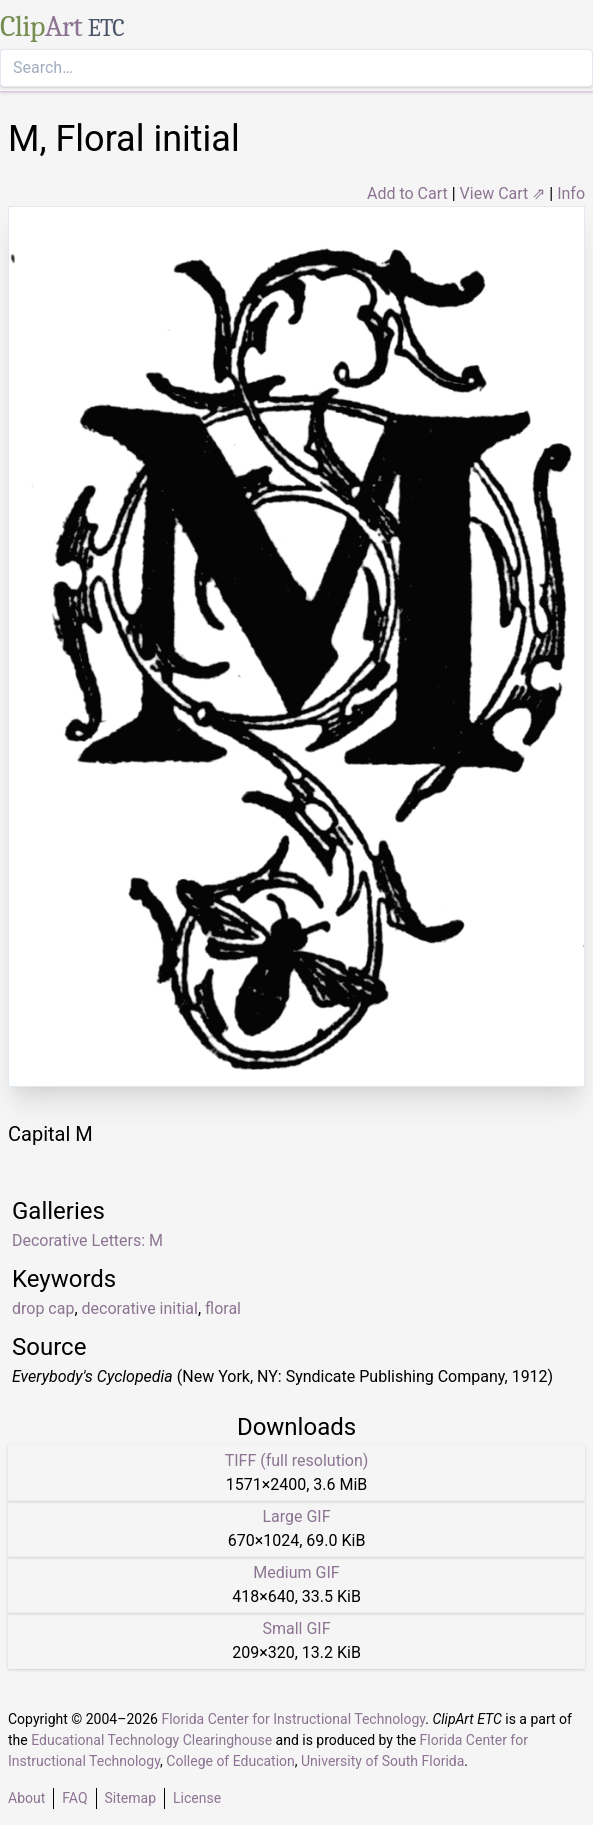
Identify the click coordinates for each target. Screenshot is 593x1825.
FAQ (74, 1798)
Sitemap (130, 1798)
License (197, 1798)
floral (223, 1308)
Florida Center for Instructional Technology (293, 1719)
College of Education (230, 1761)
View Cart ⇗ (503, 193)
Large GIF (296, 1516)
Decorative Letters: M (87, 1240)
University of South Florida (382, 1761)
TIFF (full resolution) (297, 1460)
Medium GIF (296, 1572)
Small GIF (296, 1628)
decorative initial (140, 1308)
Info (571, 193)
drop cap (43, 1308)
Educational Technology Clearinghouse (151, 1740)
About (26, 1798)
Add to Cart (407, 193)
